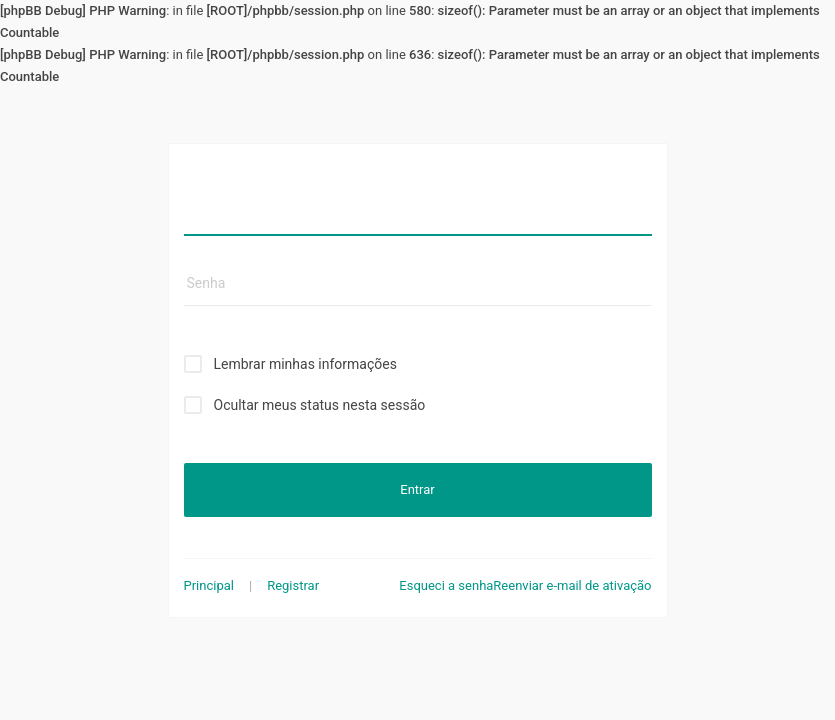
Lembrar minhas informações (305, 364)
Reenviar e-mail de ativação (572, 585)
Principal (209, 585)
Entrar (417, 489)
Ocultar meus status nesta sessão (320, 405)
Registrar (293, 585)
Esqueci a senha (446, 585)
